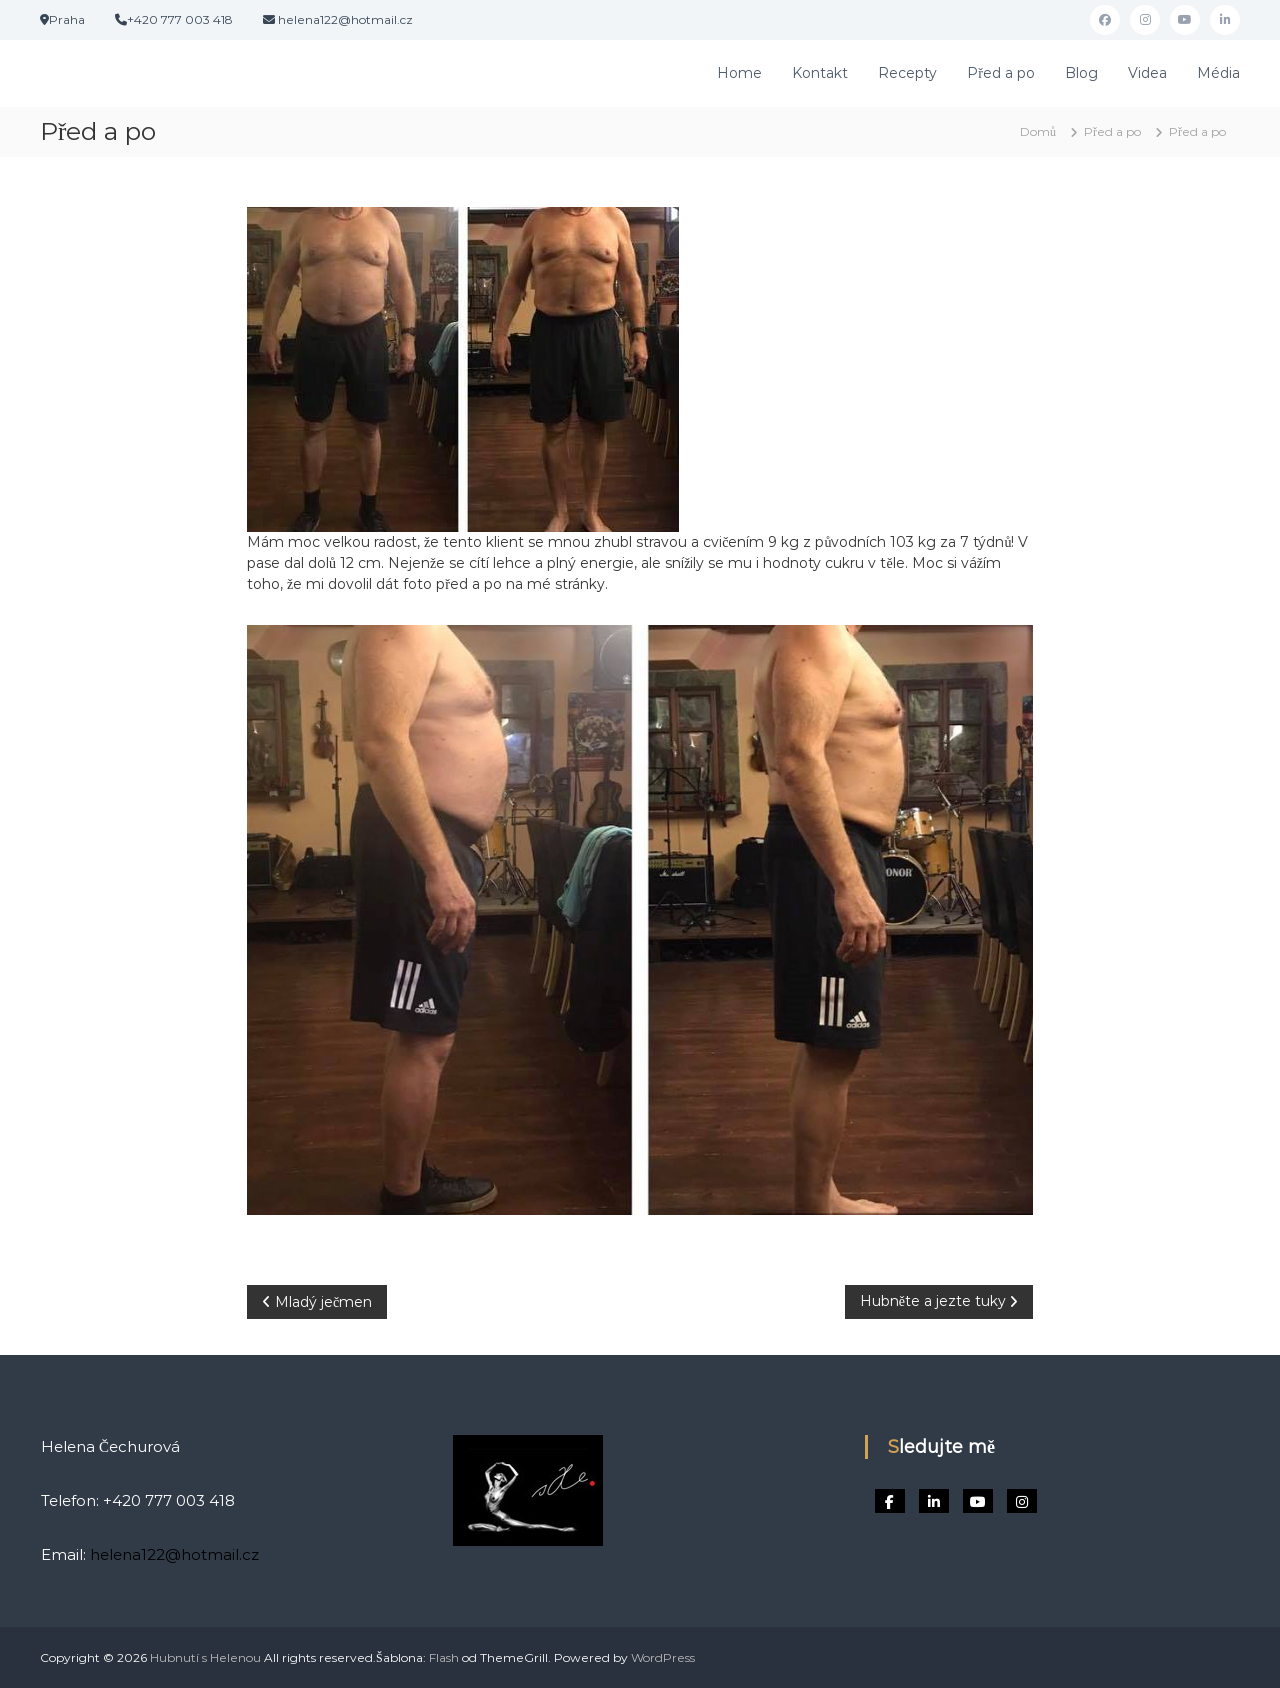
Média (1218, 73)
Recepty (907, 73)
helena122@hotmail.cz (174, 1554)
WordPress (663, 1657)
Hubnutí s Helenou (205, 1657)
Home (739, 73)
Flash (444, 1657)
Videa (1147, 73)
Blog (1081, 73)
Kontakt (820, 73)
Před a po (1001, 73)
